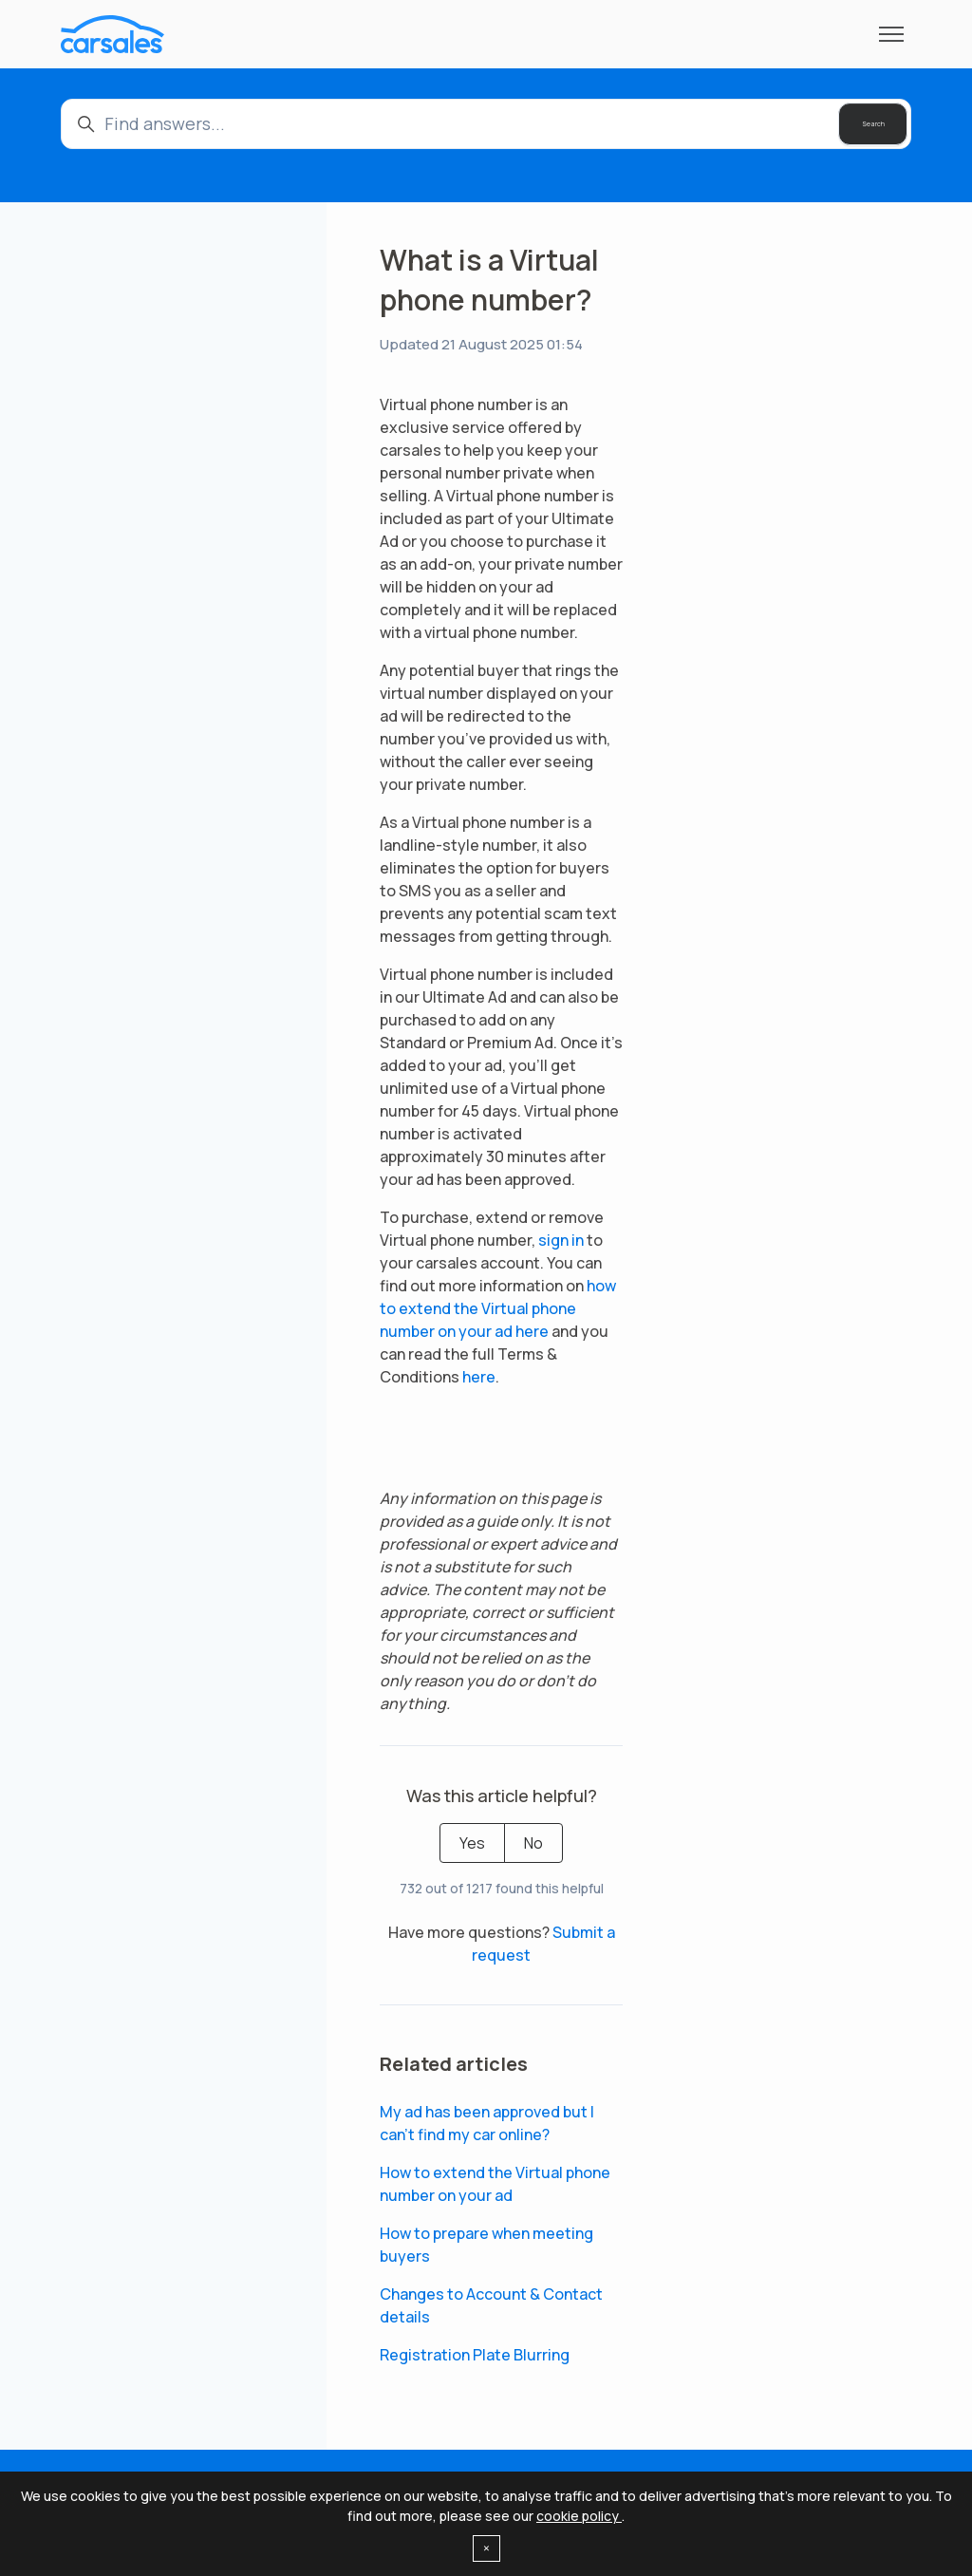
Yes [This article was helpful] (472, 1843)
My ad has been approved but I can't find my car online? (487, 2123)
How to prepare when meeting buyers (486, 2244)
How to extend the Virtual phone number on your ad (495, 2184)
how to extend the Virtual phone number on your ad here (498, 1308)
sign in (561, 1240)
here (478, 1376)
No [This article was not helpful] (533, 1843)
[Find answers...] (486, 124)
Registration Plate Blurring (475, 2354)
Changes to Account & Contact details (491, 2305)
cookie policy (579, 2516)
